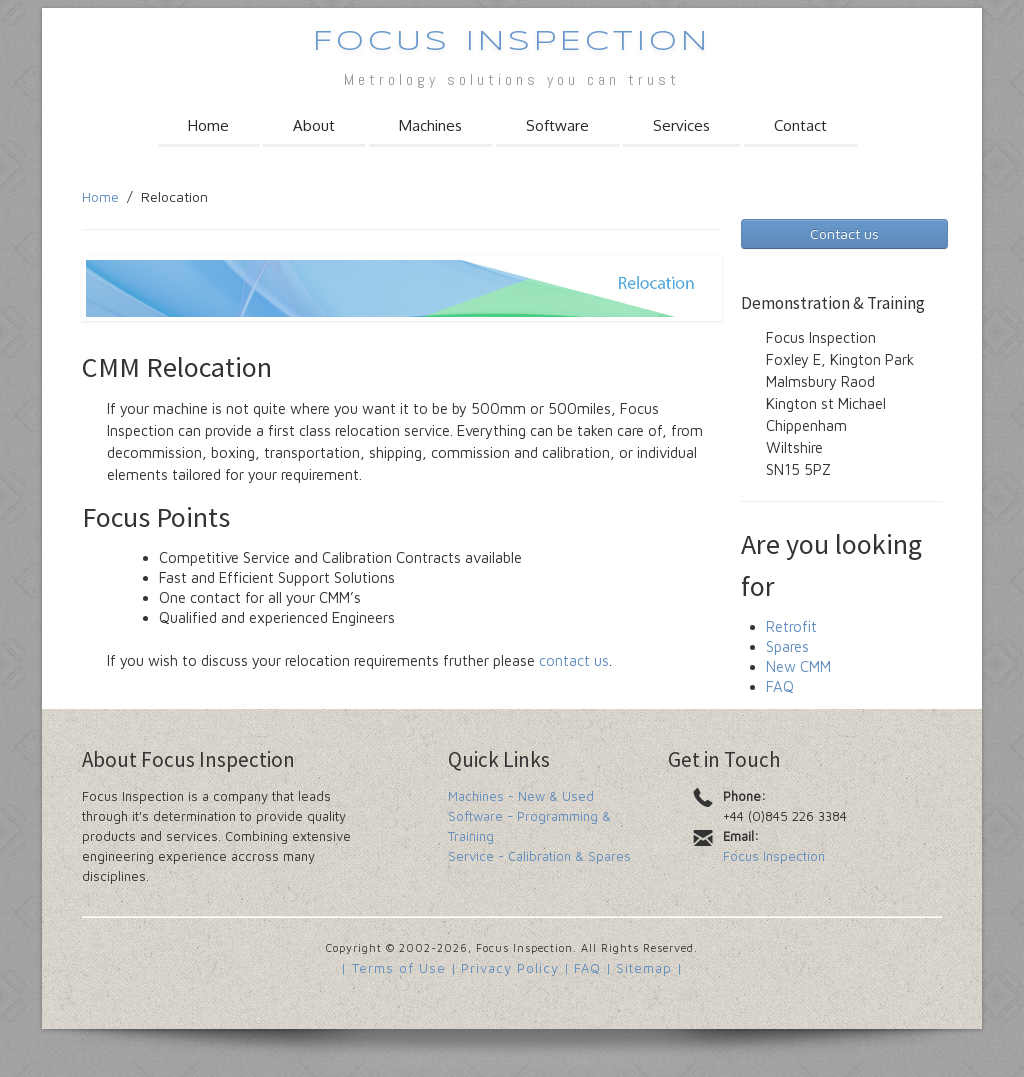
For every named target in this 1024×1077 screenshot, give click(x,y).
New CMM (798, 666)
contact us (574, 660)
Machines (430, 125)
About (314, 125)
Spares (787, 646)
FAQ (780, 686)
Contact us (844, 233)
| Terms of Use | (399, 968)
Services (681, 125)
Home (208, 125)
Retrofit (791, 626)
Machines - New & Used (521, 796)
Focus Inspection (512, 42)
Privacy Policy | (515, 968)
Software (557, 125)
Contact (800, 125)
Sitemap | (649, 968)
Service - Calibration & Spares (539, 856)
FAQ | (593, 968)
